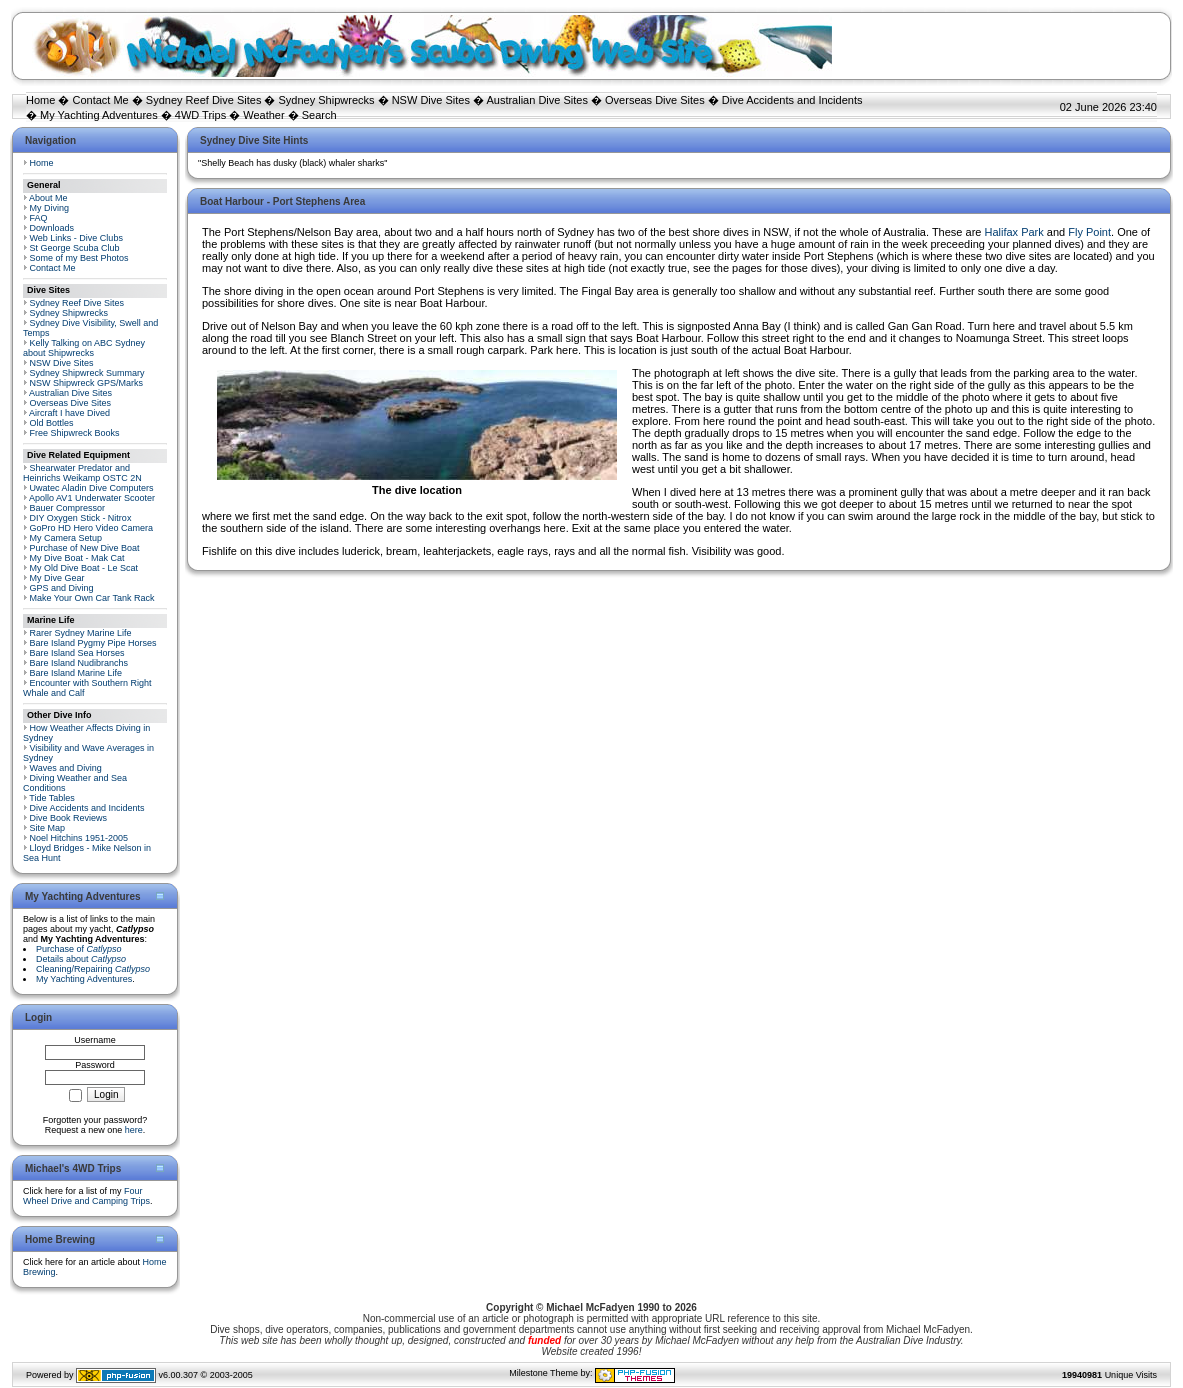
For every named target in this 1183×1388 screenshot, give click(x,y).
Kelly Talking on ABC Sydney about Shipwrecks (84, 348)
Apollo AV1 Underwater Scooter (92, 498)
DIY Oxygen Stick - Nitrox (81, 518)
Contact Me (100, 100)
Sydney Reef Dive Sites (204, 100)
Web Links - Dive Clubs (76, 238)
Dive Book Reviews (69, 818)
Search (319, 115)
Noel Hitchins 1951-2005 (79, 838)
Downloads (52, 228)
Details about (81, 959)
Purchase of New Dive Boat (85, 548)
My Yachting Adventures (99, 115)
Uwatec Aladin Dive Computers (92, 488)
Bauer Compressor (68, 508)
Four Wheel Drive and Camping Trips (86, 1196)
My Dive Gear (57, 578)
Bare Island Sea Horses (77, 653)
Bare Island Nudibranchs (79, 663)
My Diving (50, 208)
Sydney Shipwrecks (327, 100)
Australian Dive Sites (537, 100)
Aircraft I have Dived (69, 413)
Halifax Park (1013, 232)
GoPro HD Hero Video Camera (91, 528)
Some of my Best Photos (79, 258)
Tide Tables (52, 798)
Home (40, 100)
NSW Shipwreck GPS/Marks (87, 383)
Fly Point (1089, 232)
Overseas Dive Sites (655, 100)
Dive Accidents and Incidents (792, 100)
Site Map (48, 828)
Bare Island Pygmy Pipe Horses (93, 643)
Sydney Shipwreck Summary (87, 373)
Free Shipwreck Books (75, 433)
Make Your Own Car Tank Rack (92, 598)
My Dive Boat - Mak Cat (77, 558)
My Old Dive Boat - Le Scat (84, 568)
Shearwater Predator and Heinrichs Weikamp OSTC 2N (82, 473)
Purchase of (79, 949)
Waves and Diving (66, 768)
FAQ (39, 218)
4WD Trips (200, 115)
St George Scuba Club (75, 248)
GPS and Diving (62, 588)
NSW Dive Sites (431, 100)
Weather (263, 115)
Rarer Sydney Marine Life (81, 633)
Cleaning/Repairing (93, 969)
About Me (48, 198)
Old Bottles (52, 423)
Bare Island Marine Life (76, 673)
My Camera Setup (66, 538)
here (134, 1130)
